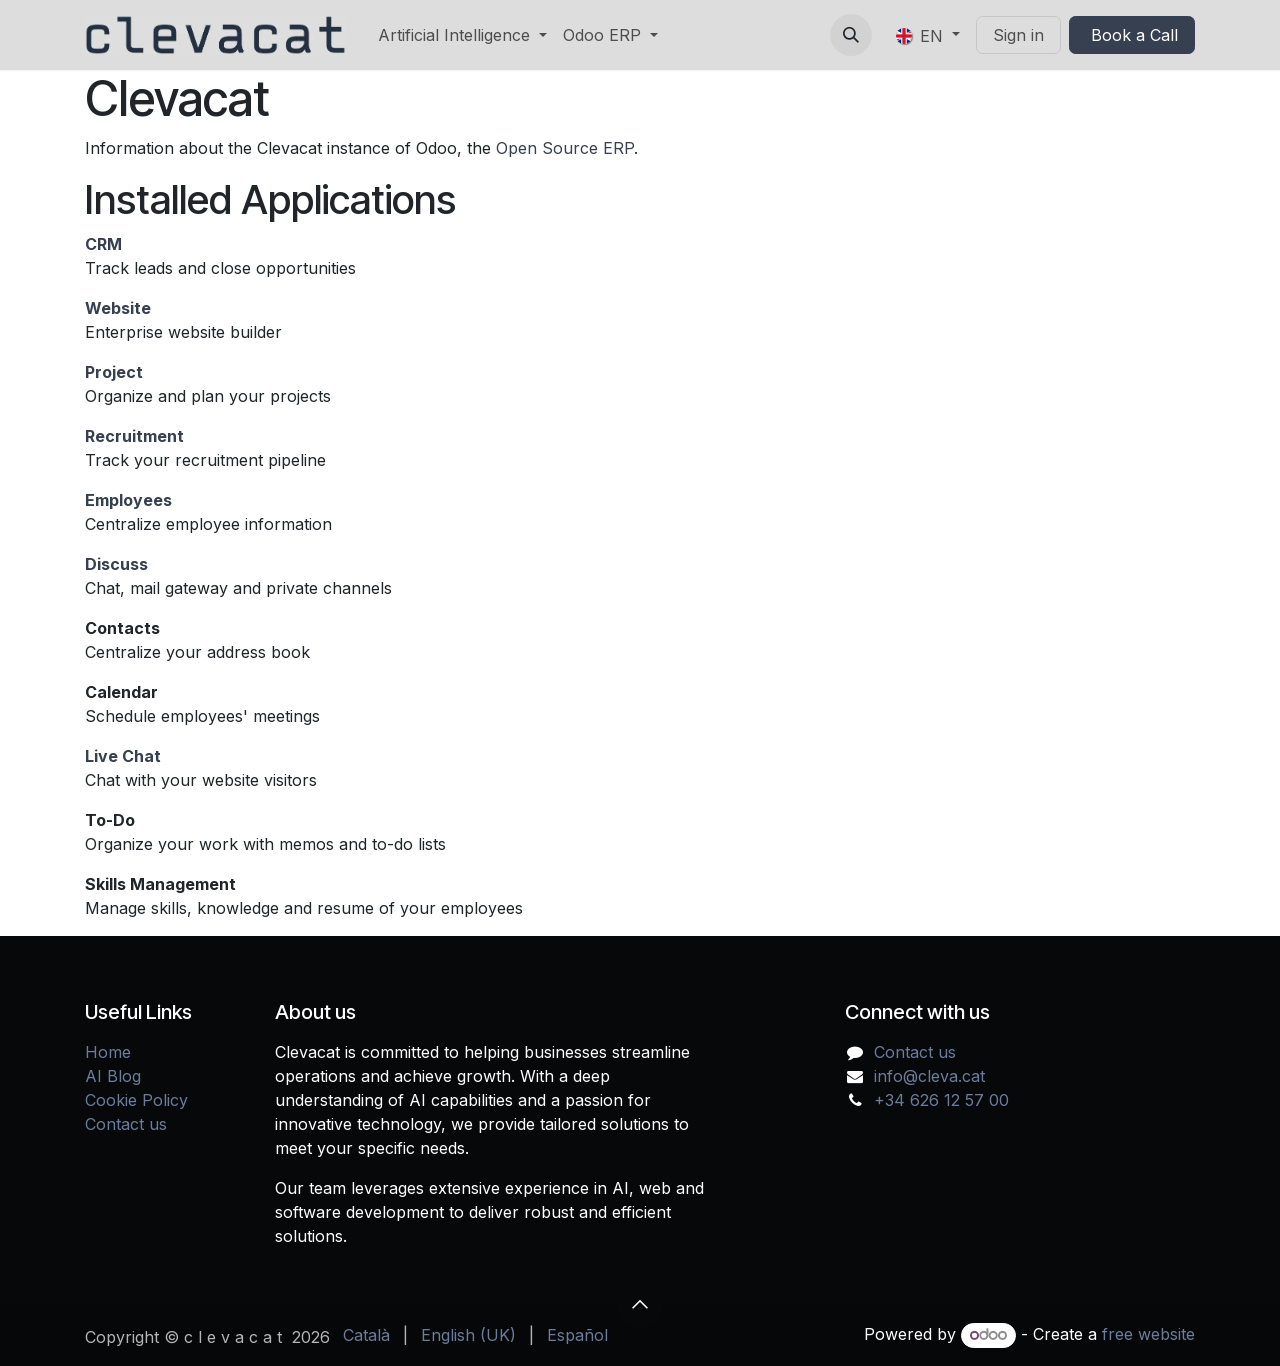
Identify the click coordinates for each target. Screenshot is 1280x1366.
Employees (128, 500)
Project (114, 372)
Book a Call (1132, 35)
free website (1148, 1334)
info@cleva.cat (929, 1076)
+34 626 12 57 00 (941, 1100)
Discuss (116, 564)
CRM (103, 244)
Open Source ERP (565, 148)
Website (118, 308)
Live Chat (123, 756)
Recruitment (134, 436)
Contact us (126, 1124)
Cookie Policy (136, 1100)
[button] (851, 35)
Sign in (1018, 35)
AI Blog (113, 1076)
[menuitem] (462, 35)
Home (108, 1052)
